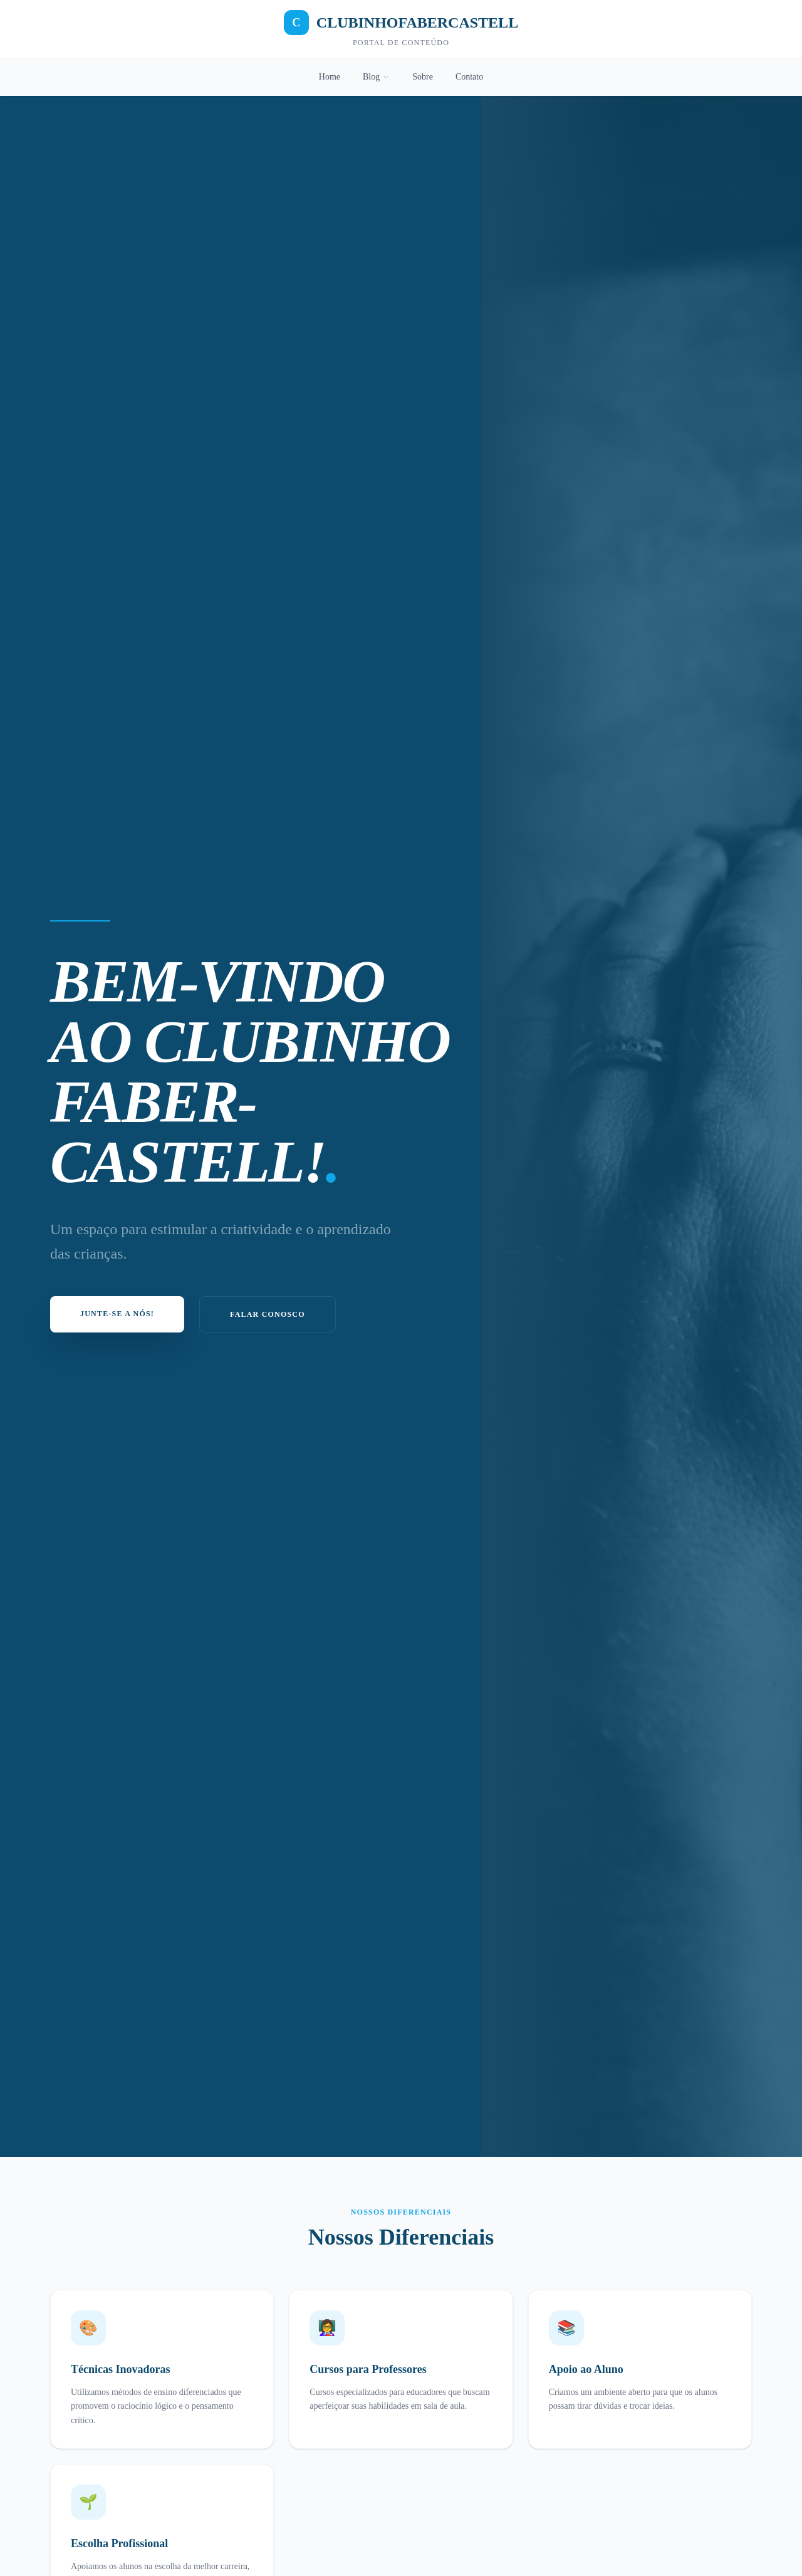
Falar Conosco (267, 1314)
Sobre (422, 76)
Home (329, 76)
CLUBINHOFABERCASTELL (401, 22)
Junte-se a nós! (117, 1313)
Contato (469, 76)
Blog (376, 76)
